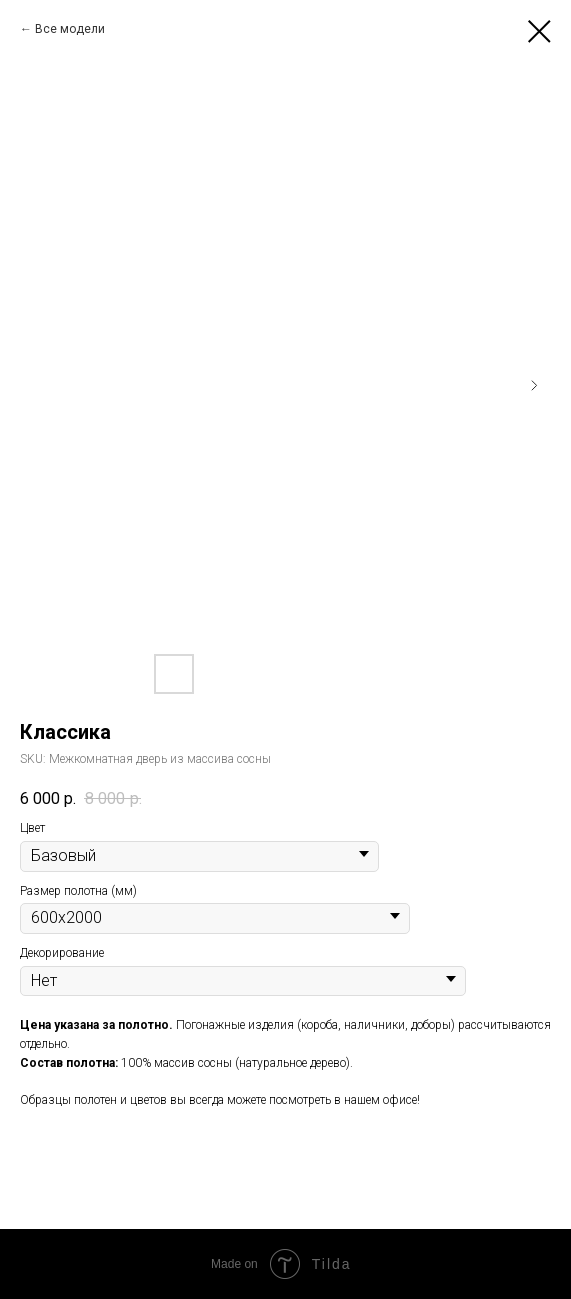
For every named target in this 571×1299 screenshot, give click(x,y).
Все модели (70, 29)
